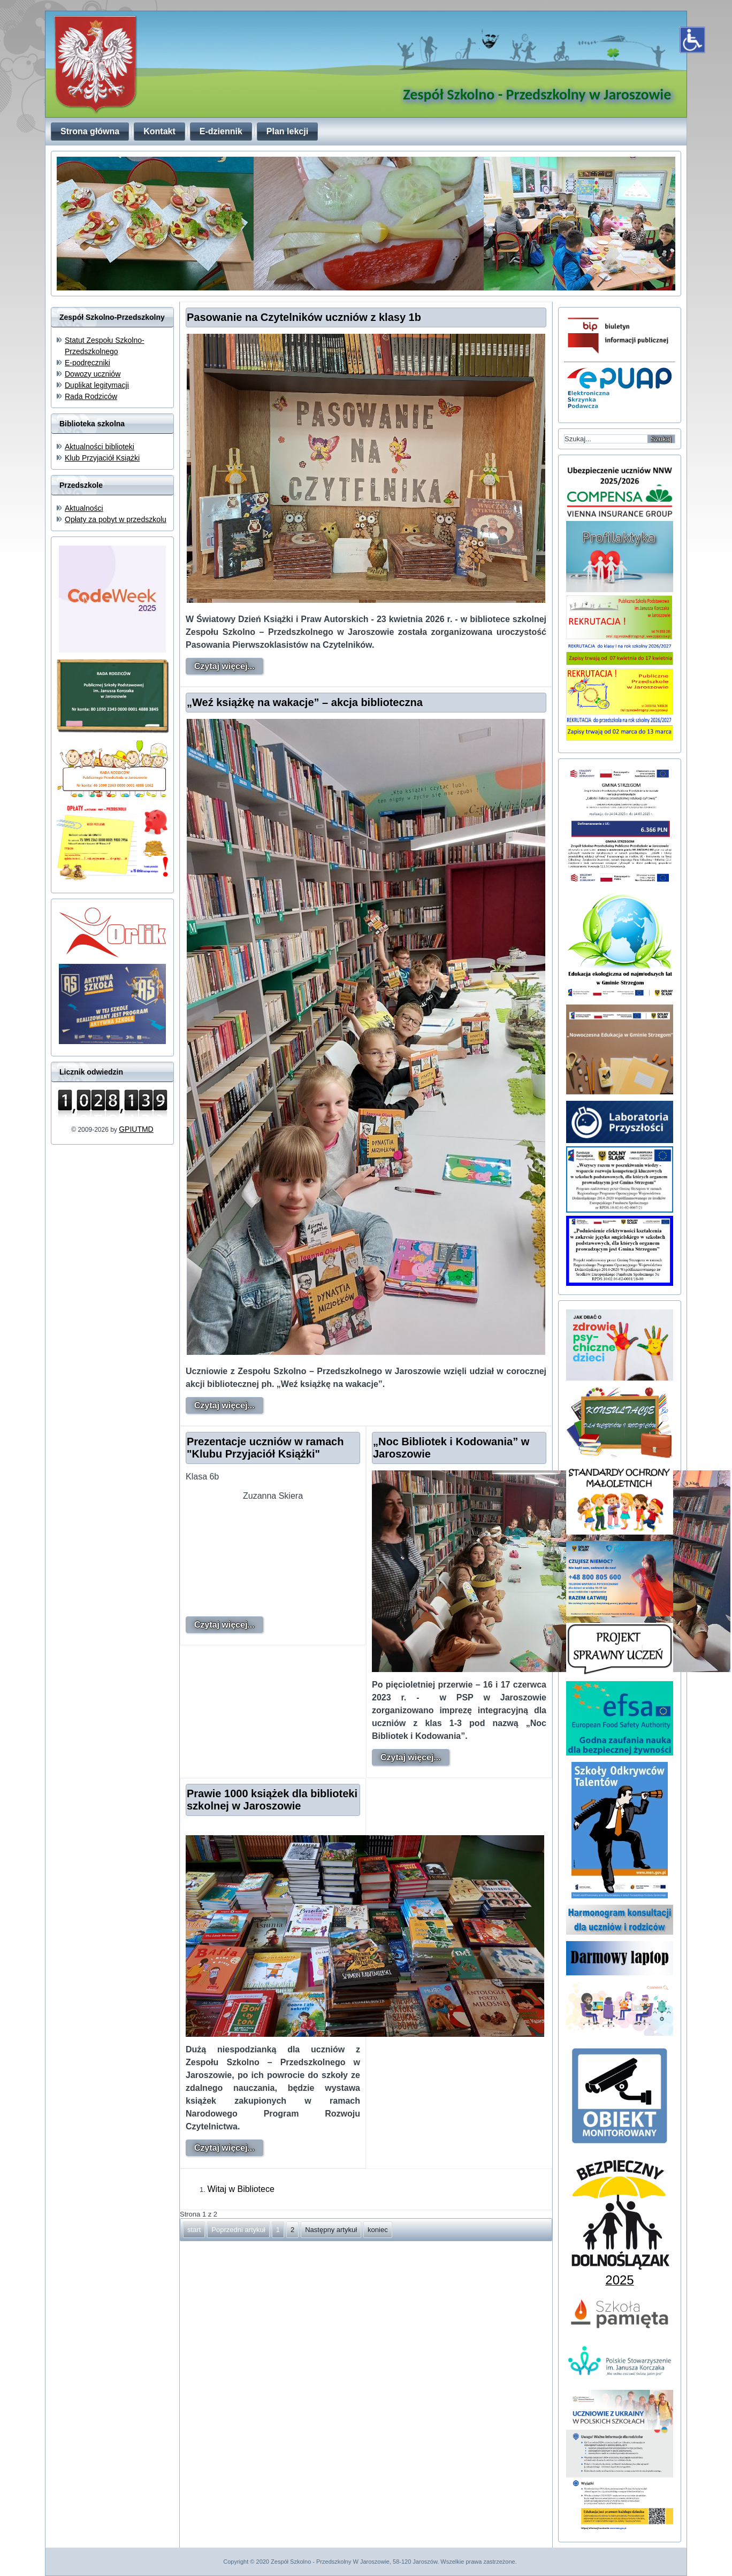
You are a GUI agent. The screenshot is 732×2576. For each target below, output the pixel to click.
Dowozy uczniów (92, 374)
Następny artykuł (331, 2230)
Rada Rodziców (91, 396)
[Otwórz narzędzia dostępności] (692, 39)
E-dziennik (221, 131)
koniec (378, 2230)
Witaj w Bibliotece (240, 2189)
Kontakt (159, 131)
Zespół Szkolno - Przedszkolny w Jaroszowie (537, 94)
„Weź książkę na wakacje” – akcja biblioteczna (305, 702)
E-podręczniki (87, 362)
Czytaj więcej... (224, 666)
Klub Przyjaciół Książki (102, 458)
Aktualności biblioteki (99, 446)
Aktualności (84, 508)
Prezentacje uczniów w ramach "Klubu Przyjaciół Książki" (265, 1448)
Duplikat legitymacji (97, 385)
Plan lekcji (287, 131)
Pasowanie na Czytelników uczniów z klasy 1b (304, 317)
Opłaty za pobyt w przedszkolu (115, 519)
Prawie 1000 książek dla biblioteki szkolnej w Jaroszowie (272, 1800)
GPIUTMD (136, 1129)
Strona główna (89, 131)
